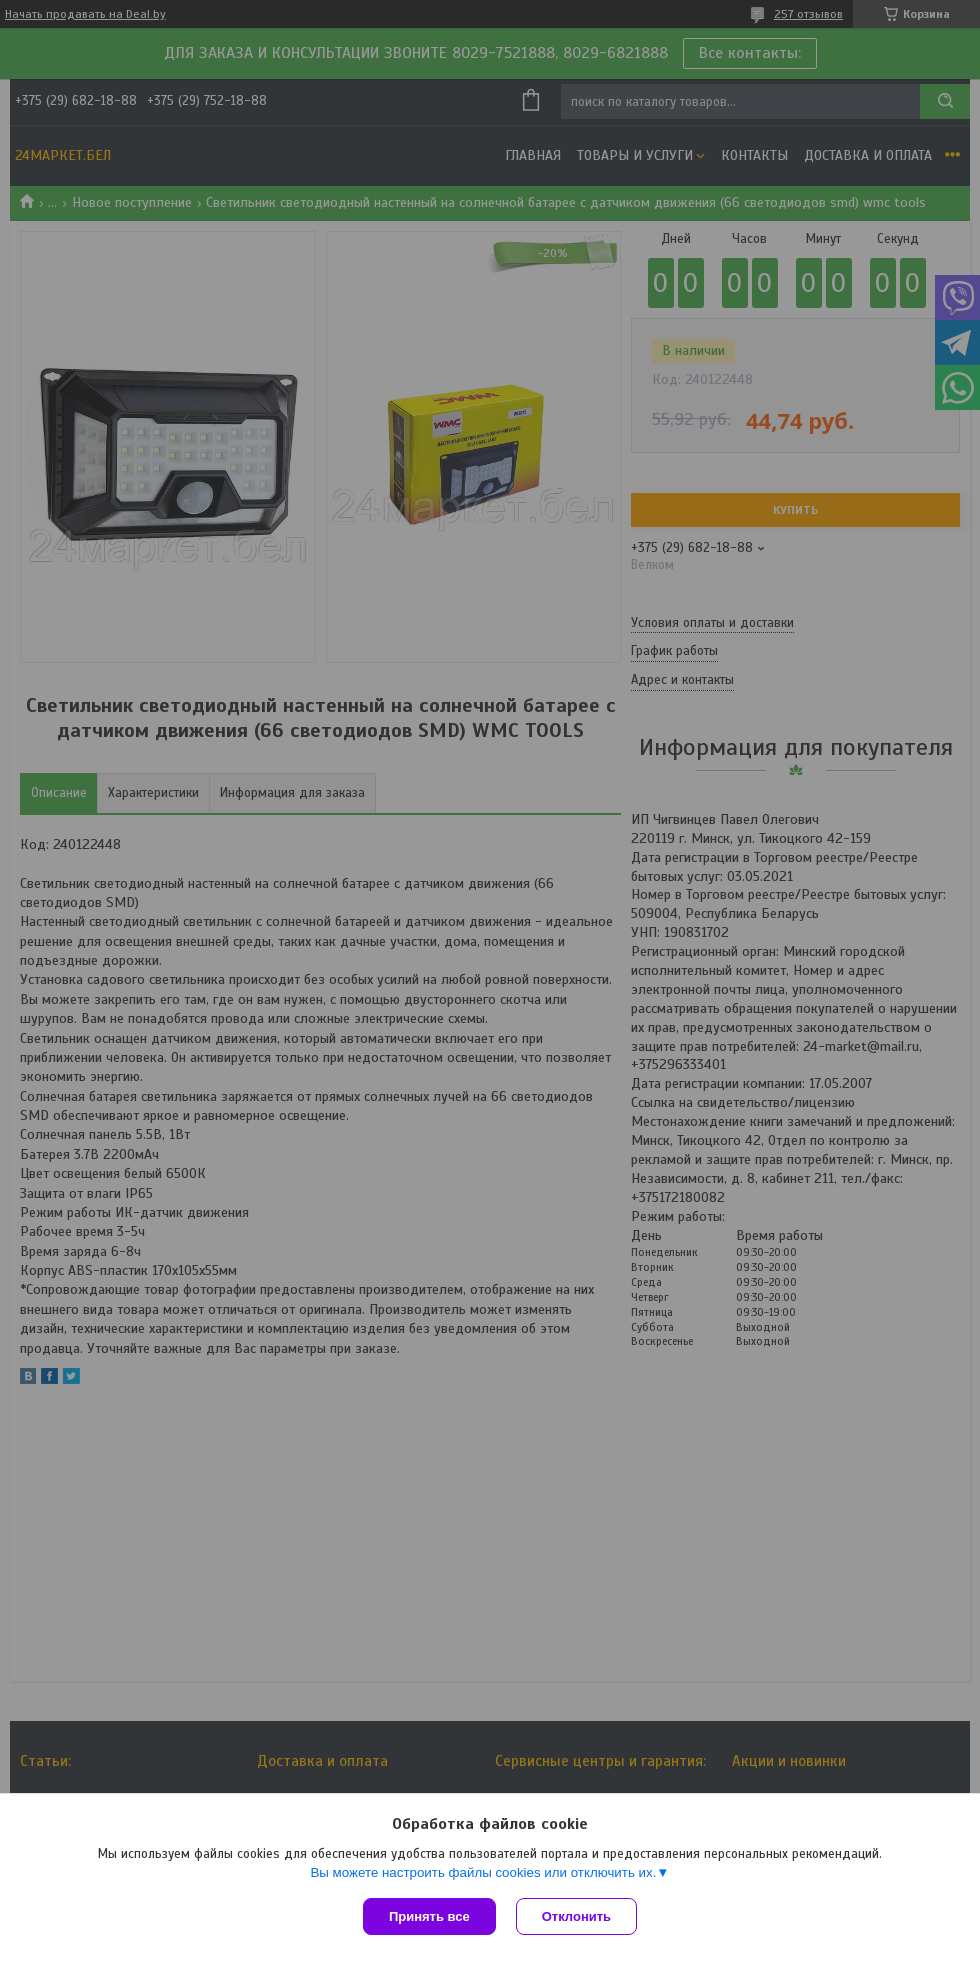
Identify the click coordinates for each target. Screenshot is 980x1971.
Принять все (429, 1916)
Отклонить (576, 1916)
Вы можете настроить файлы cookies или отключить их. (483, 1872)
